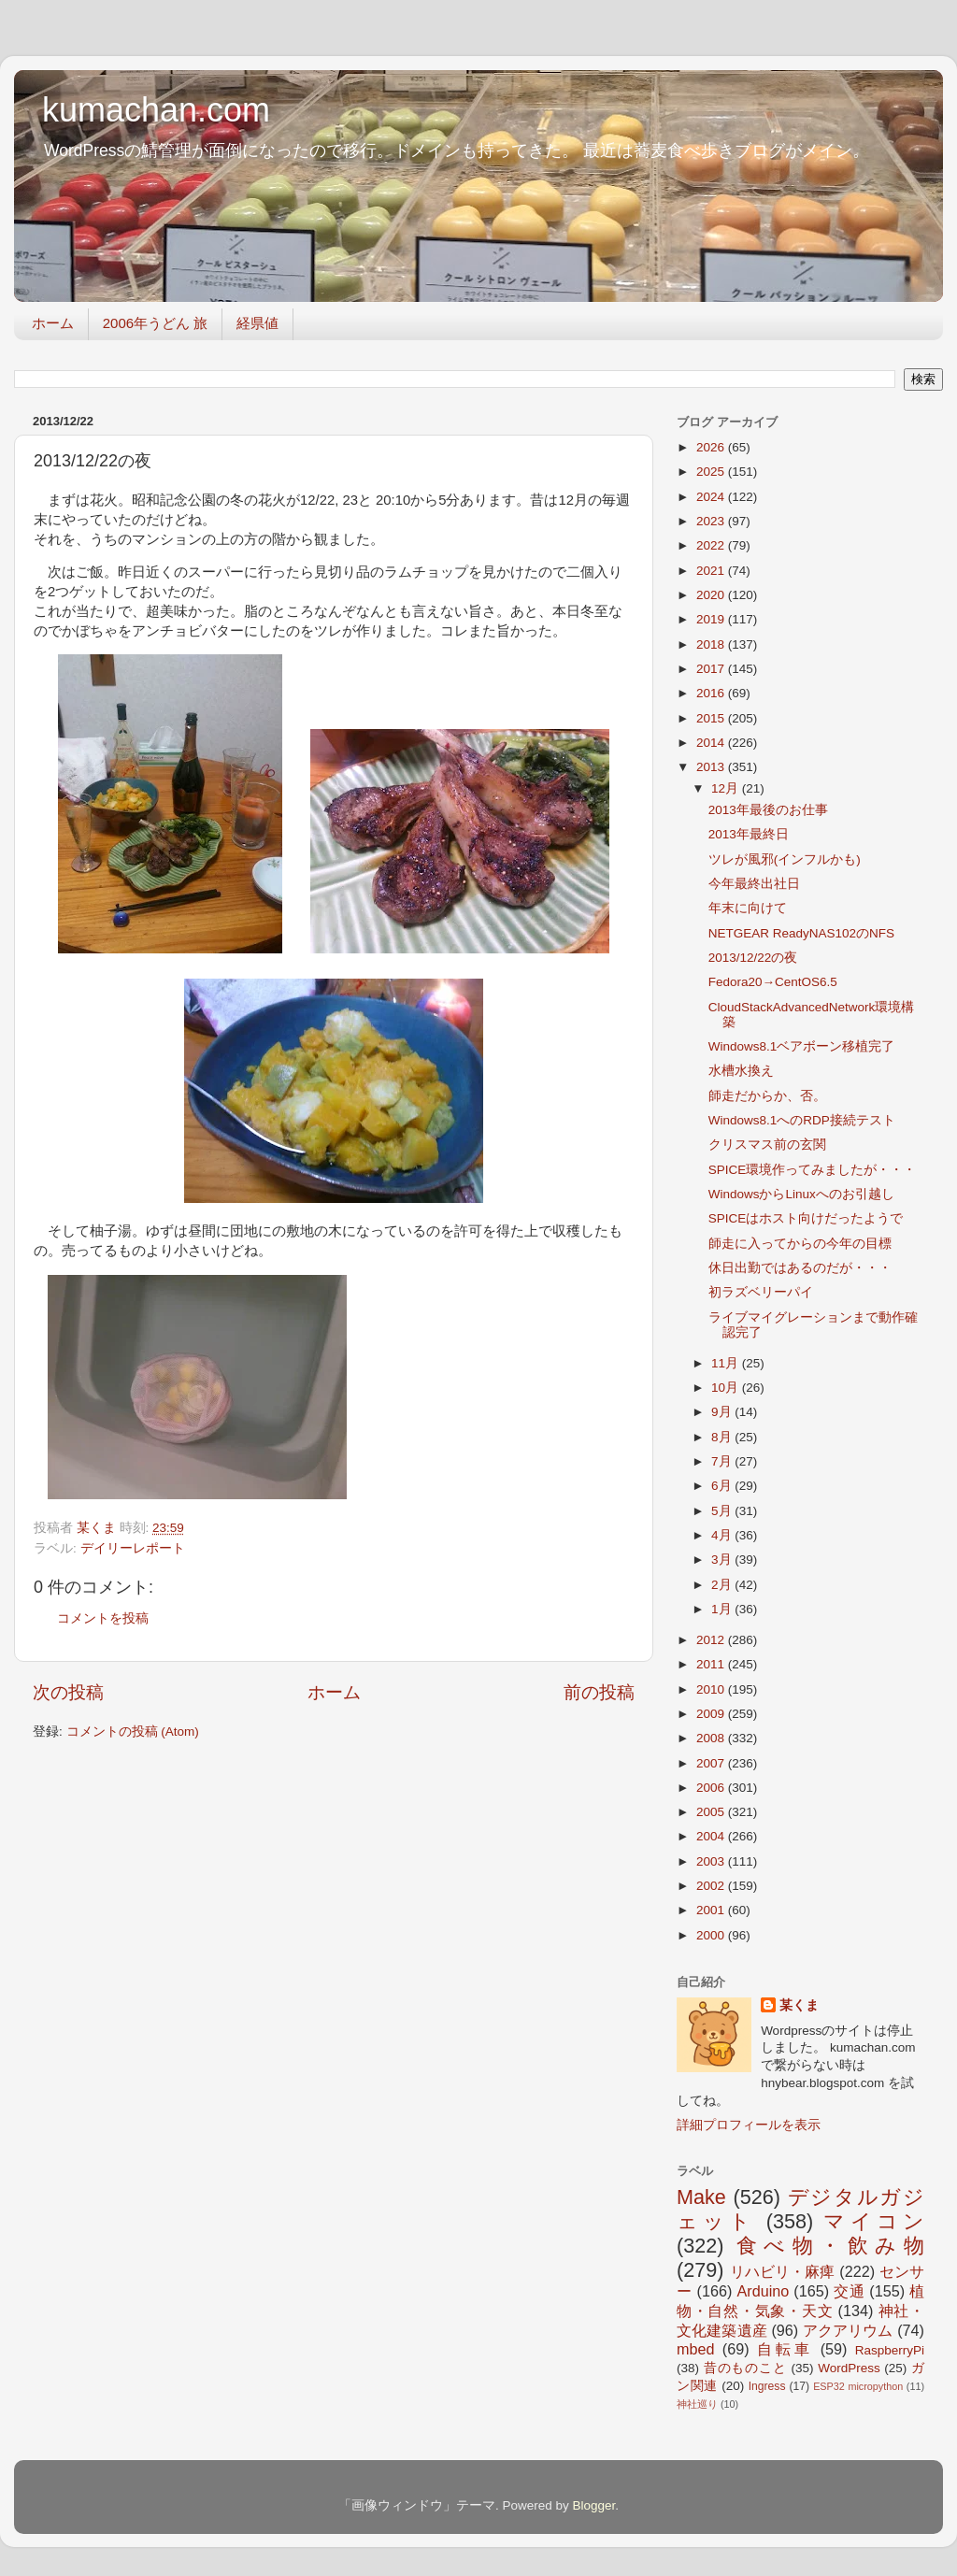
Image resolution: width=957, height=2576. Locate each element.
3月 (723, 1560)
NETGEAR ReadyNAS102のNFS (801, 933)
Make (701, 2197)
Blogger (593, 2505)
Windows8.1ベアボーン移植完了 (801, 1046)
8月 (723, 1437)
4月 (723, 1535)
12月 (726, 788)
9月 (723, 1412)
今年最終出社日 (754, 884)
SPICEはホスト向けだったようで (806, 1218)
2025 (712, 472)
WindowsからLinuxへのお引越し (801, 1194)
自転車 (784, 2348)
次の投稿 (68, 1692)
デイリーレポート (132, 1548)
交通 (849, 2291)
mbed (696, 2348)
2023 (712, 521)
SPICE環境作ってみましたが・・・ (812, 1170)
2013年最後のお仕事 (768, 810)
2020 (712, 595)
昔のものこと (745, 2368)
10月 (726, 1388)
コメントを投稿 (103, 1618)
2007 (712, 1763)
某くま (799, 2005)
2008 (712, 1738)
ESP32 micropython (858, 2386)
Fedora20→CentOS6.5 (772, 982)
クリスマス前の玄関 (767, 1145)
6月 (723, 1486)
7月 (723, 1461)
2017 (712, 669)
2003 (712, 1861)
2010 (712, 1689)
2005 (712, 1812)
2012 (712, 1640)
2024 (712, 497)
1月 (723, 1609)
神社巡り (697, 2404)
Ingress (767, 2386)
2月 (723, 1585)
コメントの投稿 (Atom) (132, 1731)
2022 (712, 545)
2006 (712, 1788)
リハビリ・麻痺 (783, 2271)
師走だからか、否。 (767, 1096)
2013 (712, 767)
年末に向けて (747, 908)
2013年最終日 (748, 834)
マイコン (873, 2221)
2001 (712, 1910)
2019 (712, 619)
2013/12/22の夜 (753, 958)
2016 (712, 693)
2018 (712, 644)
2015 (712, 718)
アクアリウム (848, 2330)
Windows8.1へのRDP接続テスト (801, 1120)
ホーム (53, 323)
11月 (726, 1363)
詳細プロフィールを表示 (749, 2125)
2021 (712, 571)
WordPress (849, 2368)
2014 (712, 743)
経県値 (257, 323)
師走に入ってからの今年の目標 (800, 1244)
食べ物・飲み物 (830, 2245)
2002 (712, 1886)
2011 (712, 1664)
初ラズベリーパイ (760, 1292)
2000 (712, 1935)
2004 (712, 1836)
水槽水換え (741, 1071)
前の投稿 (599, 1692)
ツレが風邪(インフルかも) (784, 859)
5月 (723, 1511)
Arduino (762, 2291)
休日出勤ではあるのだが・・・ (800, 1268)
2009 (712, 1714)
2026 (712, 447)
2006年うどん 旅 (155, 323)
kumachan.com (156, 110)
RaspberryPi (889, 2350)
